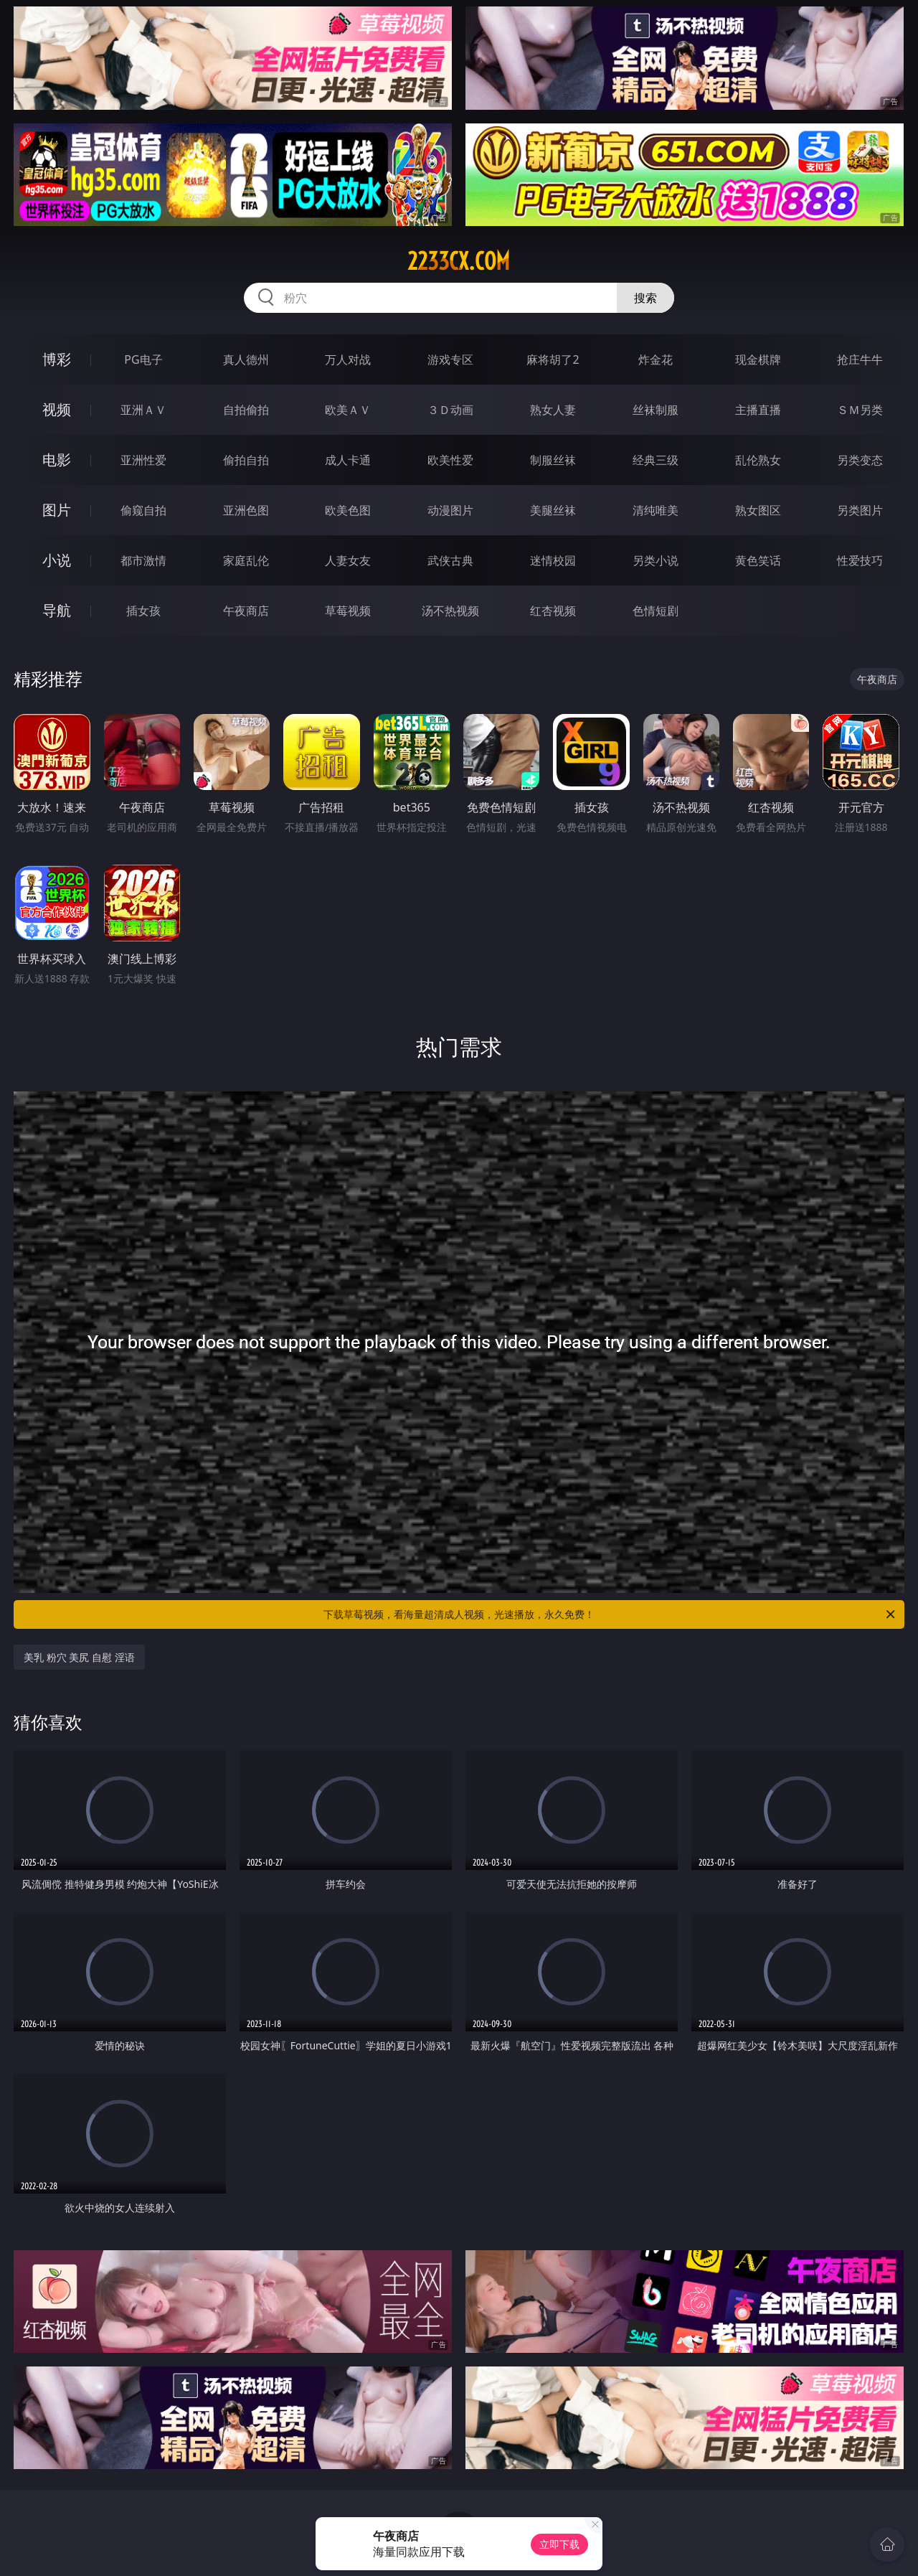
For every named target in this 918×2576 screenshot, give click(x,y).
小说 (56, 560)
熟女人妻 (553, 410)
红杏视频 (553, 611)
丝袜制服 (655, 410)
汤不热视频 (450, 611)
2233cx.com (458, 261)
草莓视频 (348, 611)
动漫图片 (450, 510)
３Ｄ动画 (450, 410)
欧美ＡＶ (348, 410)
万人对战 (348, 359)
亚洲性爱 (143, 460)
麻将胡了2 (552, 359)
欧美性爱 (450, 460)
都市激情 (143, 560)
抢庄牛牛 (860, 359)
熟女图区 (758, 510)
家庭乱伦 (246, 560)
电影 (56, 459)
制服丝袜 (553, 460)
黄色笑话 (758, 560)
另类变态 (860, 460)
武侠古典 (450, 560)
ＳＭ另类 (860, 410)
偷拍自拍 (246, 460)
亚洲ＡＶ (143, 410)
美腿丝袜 (553, 510)
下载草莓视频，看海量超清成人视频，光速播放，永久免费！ (610, 1614)
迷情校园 (553, 560)
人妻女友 (348, 560)
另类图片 (860, 510)
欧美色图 (348, 510)
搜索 (645, 298)
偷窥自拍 (143, 510)
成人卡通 (348, 460)
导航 (56, 610)
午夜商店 (246, 611)
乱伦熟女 (758, 460)
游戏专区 (450, 359)
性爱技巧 (860, 560)
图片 (56, 510)
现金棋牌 (758, 359)
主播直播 (758, 410)
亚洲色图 (246, 510)
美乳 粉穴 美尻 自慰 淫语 (79, 1657)
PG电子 (143, 359)
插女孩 (143, 611)
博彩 (56, 359)
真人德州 (246, 359)
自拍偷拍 (246, 410)
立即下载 (559, 2544)
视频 (56, 409)
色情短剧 (655, 611)
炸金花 (655, 359)
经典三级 (655, 460)
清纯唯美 (655, 510)
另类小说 (655, 560)
